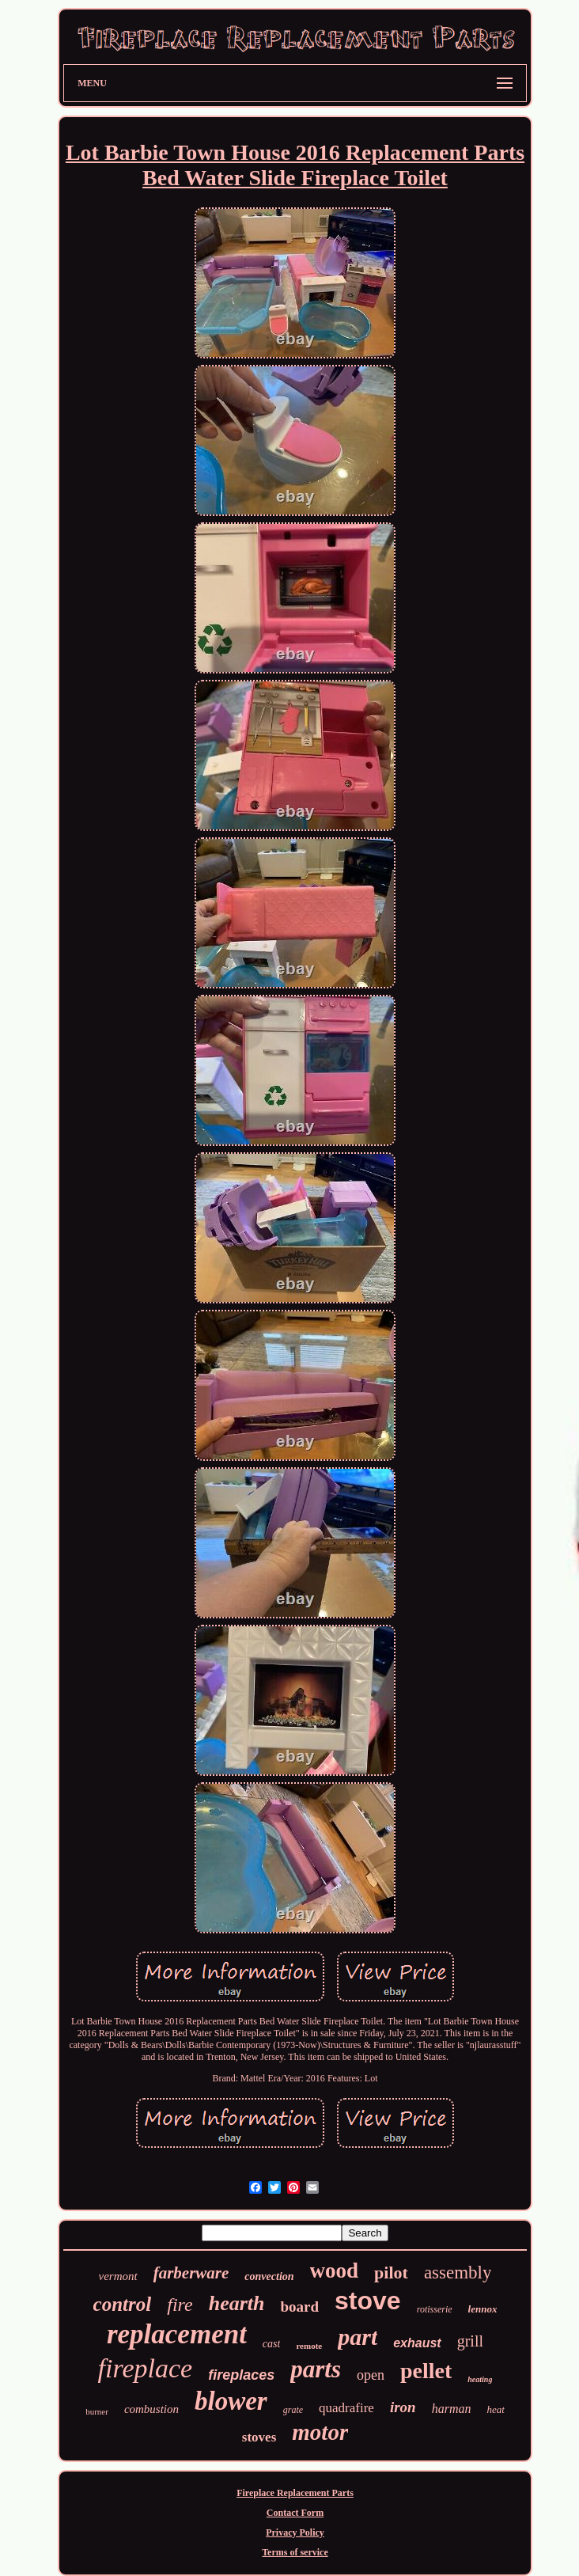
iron (403, 2407)
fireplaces (241, 2375)
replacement (177, 2334)
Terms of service (295, 2552)
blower (231, 2401)
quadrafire (346, 2407)
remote (309, 2345)
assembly (458, 2272)
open (370, 2375)
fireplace (145, 2368)
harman (451, 2408)
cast (272, 2344)
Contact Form (295, 2512)
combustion (151, 2409)
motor (320, 2432)
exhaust (417, 2343)
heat (495, 2409)
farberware (191, 2272)
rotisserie (434, 2309)
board (299, 2306)
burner (96, 2411)
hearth (237, 2303)
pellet (426, 2370)
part (357, 2337)
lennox (483, 2309)
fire (179, 2304)
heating (479, 2379)
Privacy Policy (295, 2532)
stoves (259, 2437)
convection (268, 2276)
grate (293, 2409)
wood (334, 2270)
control (122, 2304)
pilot (391, 2272)
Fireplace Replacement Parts (295, 2492)
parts (315, 2369)
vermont (118, 2276)
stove (368, 2300)
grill (470, 2341)
